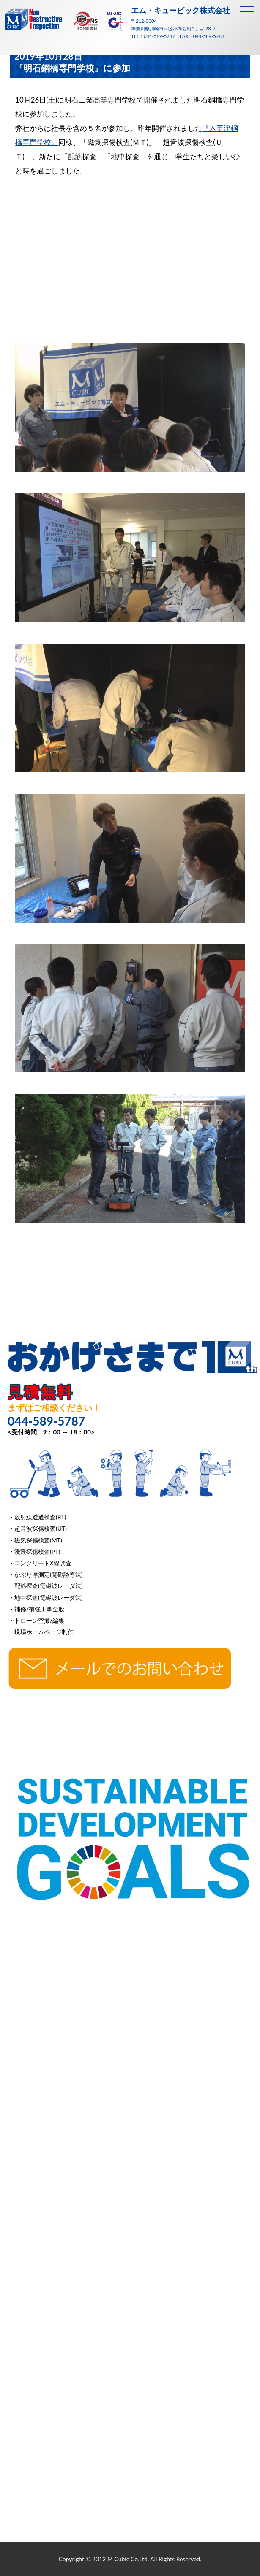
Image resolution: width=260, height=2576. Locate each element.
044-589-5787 (159, 36)
